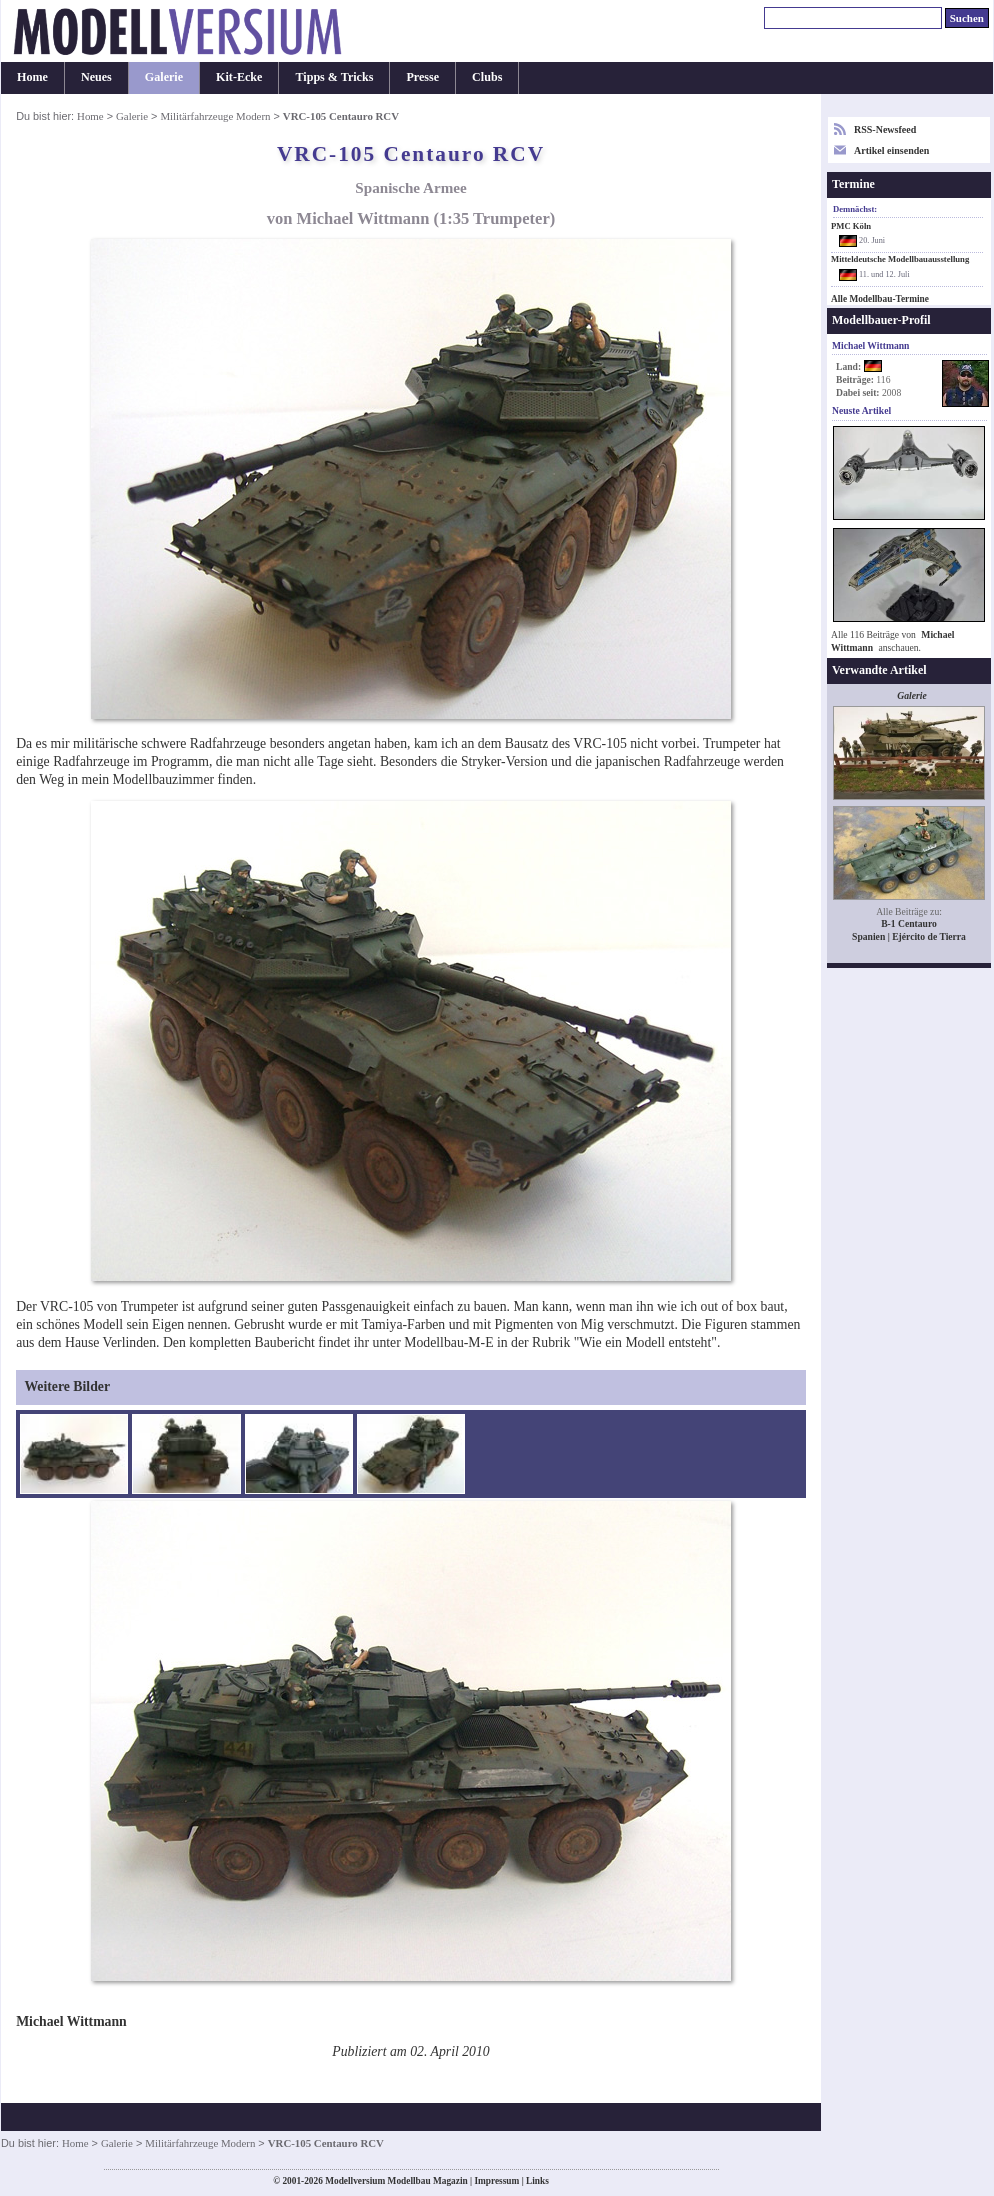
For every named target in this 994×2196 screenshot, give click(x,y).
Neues (96, 77)
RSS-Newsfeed (885, 129)
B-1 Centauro (909, 923)
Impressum (496, 2181)
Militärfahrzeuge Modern (215, 116)
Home (32, 77)
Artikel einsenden (891, 150)
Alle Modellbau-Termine (880, 299)
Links (537, 2181)
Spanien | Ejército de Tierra (909, 936)
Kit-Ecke (239, 77)
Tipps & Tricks (334, 77)
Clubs (487, 77)
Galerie (164, 77)
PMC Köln (851, 226)
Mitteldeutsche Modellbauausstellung (900, 259)
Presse (422, 77)
